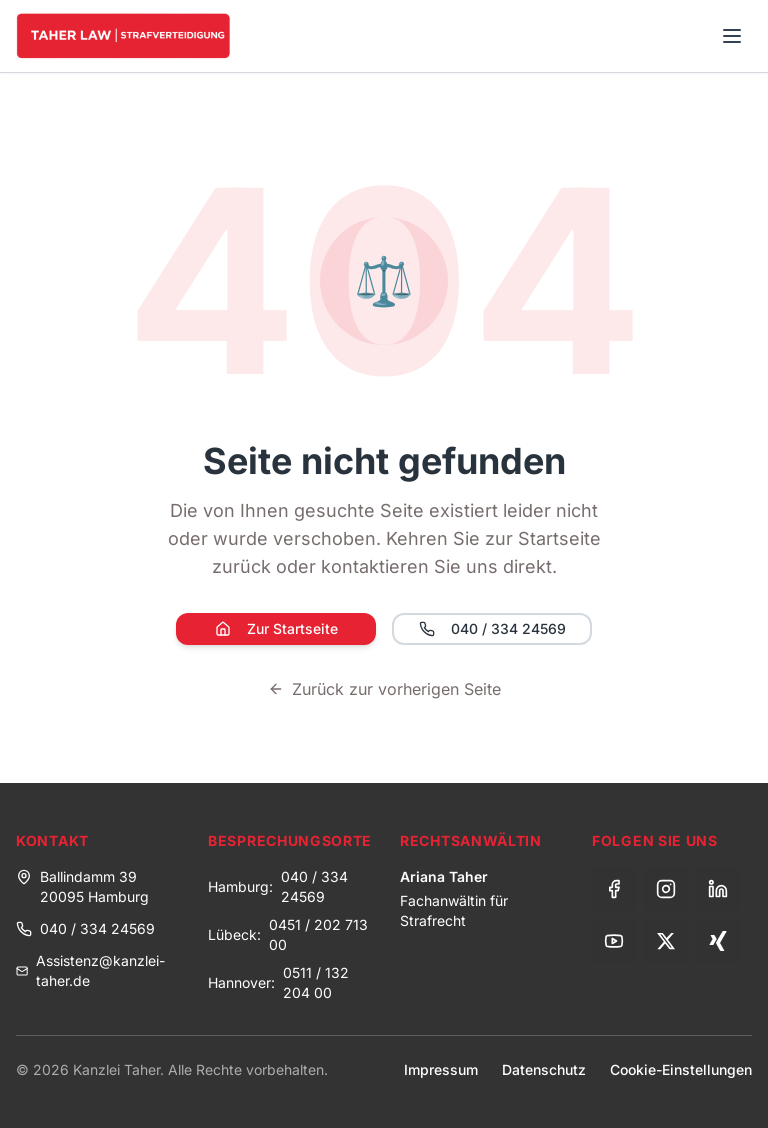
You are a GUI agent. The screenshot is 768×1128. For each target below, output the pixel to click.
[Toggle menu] (732, 36)
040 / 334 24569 (492, 628)
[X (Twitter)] (666, 941)
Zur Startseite (276, 628)
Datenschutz (544, 1069)
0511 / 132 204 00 (316, 982)
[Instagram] (666, 889)
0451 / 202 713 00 (318, 934)
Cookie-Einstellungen (681, 1069)
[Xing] (718, 941)
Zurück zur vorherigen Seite (384, 689)
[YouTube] (614, 941)
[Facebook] (614, 889)
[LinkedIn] (718, 889)
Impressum (441, 1069)
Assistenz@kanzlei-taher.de (90, 970)
